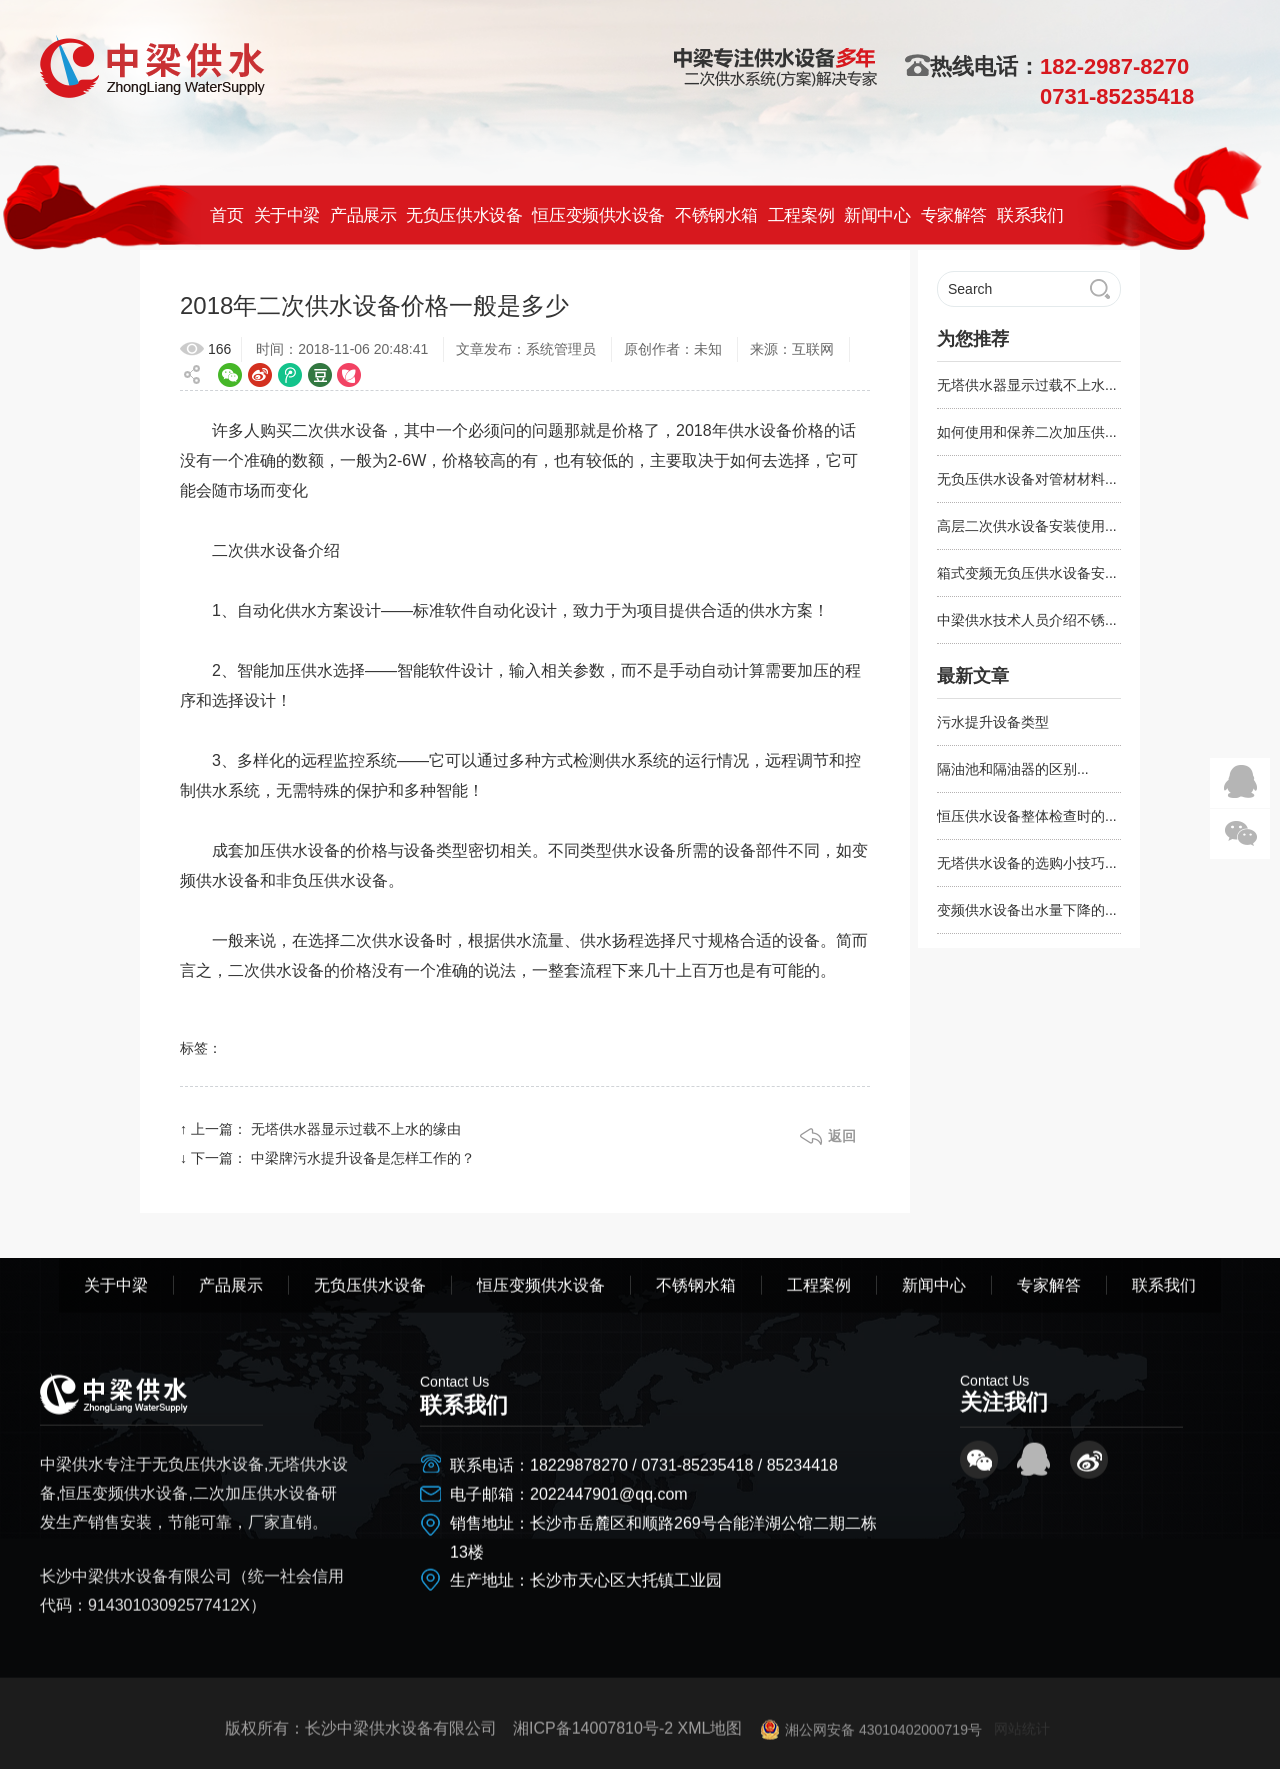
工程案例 (800, 215)
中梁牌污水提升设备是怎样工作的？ (363, 1158)
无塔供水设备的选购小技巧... (1027, 863)
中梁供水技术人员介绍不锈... (1027, 620)
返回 (842, 1136)
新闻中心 (877, 215)
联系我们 (1030, 215)
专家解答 (953, 215)
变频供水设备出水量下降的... (1027, 910)
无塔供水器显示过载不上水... (1027, 385)
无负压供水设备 (464, 215)
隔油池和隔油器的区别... (1013, 769)
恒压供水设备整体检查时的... (1027, 816)
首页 (226, 215)
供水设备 (356, 430)
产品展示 (363, 215)
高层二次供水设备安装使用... (1027, 526)
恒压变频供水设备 (598, 215)
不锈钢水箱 (716, 215)
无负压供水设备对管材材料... (1027, 479)
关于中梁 (286, 215)
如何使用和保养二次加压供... (1027, 432)
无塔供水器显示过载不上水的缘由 (356, 1129)
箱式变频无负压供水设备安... (1027, 573)
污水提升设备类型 (993, 722)
